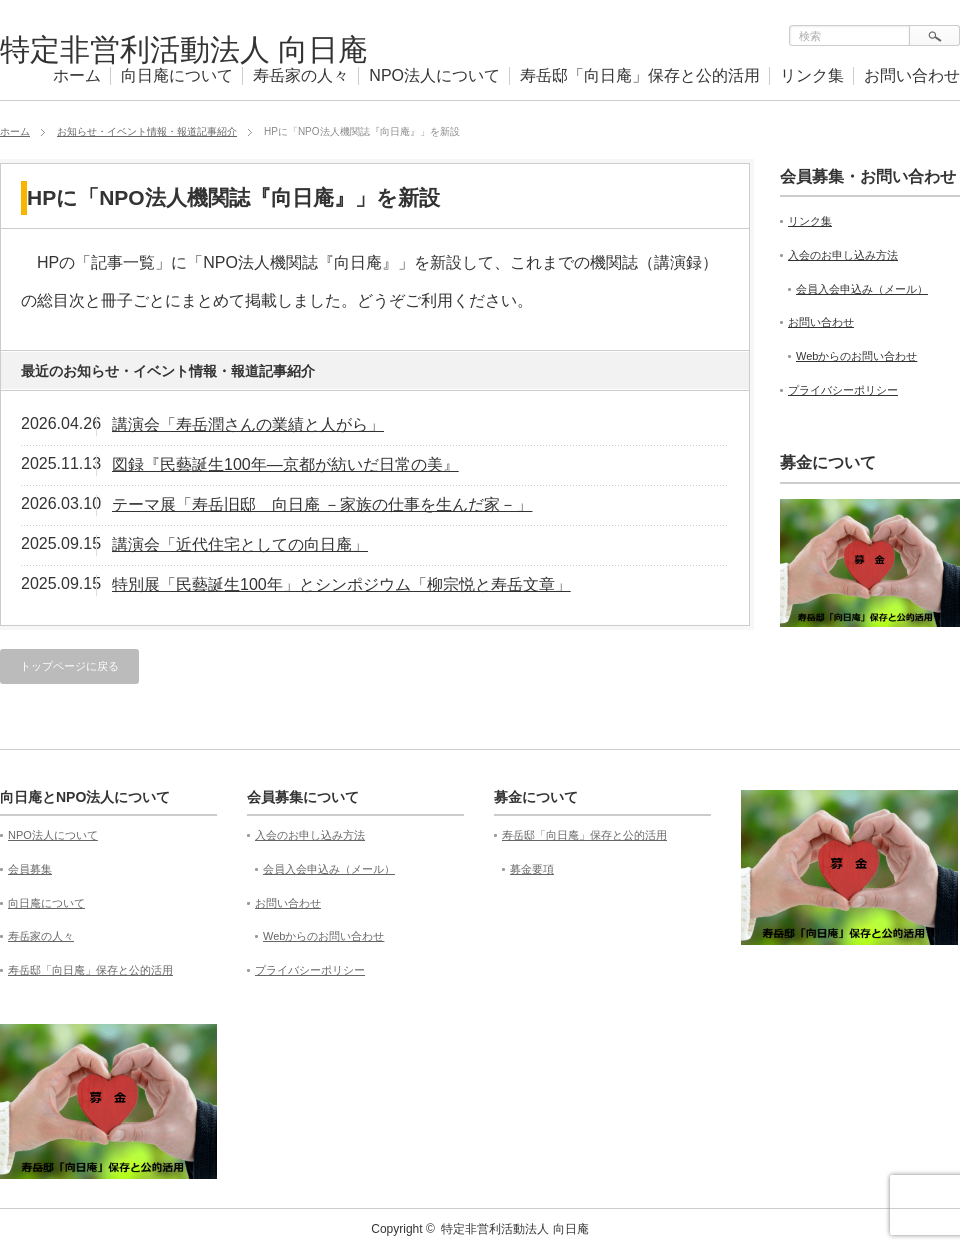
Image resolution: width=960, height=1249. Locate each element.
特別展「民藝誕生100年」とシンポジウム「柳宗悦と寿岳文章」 (341, 584)
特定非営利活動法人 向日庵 (184, 49)
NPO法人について (434, 75)
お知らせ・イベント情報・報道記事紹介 (147, 131)
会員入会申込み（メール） (862, 289)
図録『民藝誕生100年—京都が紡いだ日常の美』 (285, 464)
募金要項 (532, 869)
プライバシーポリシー (843, 390)
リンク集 (812, 75)
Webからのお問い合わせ (856, 356)
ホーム (77, 75)
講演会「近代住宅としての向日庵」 (240, 544)
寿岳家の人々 (301, 75)
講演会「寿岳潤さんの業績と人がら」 (248, 424)
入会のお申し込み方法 (843, 255)
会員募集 (30, 869)
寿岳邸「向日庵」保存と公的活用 (640, 75)
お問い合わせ (912, 75)
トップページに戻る (69, 666)
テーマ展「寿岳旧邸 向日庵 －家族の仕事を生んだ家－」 (322, 504)
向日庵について (177, 75)
